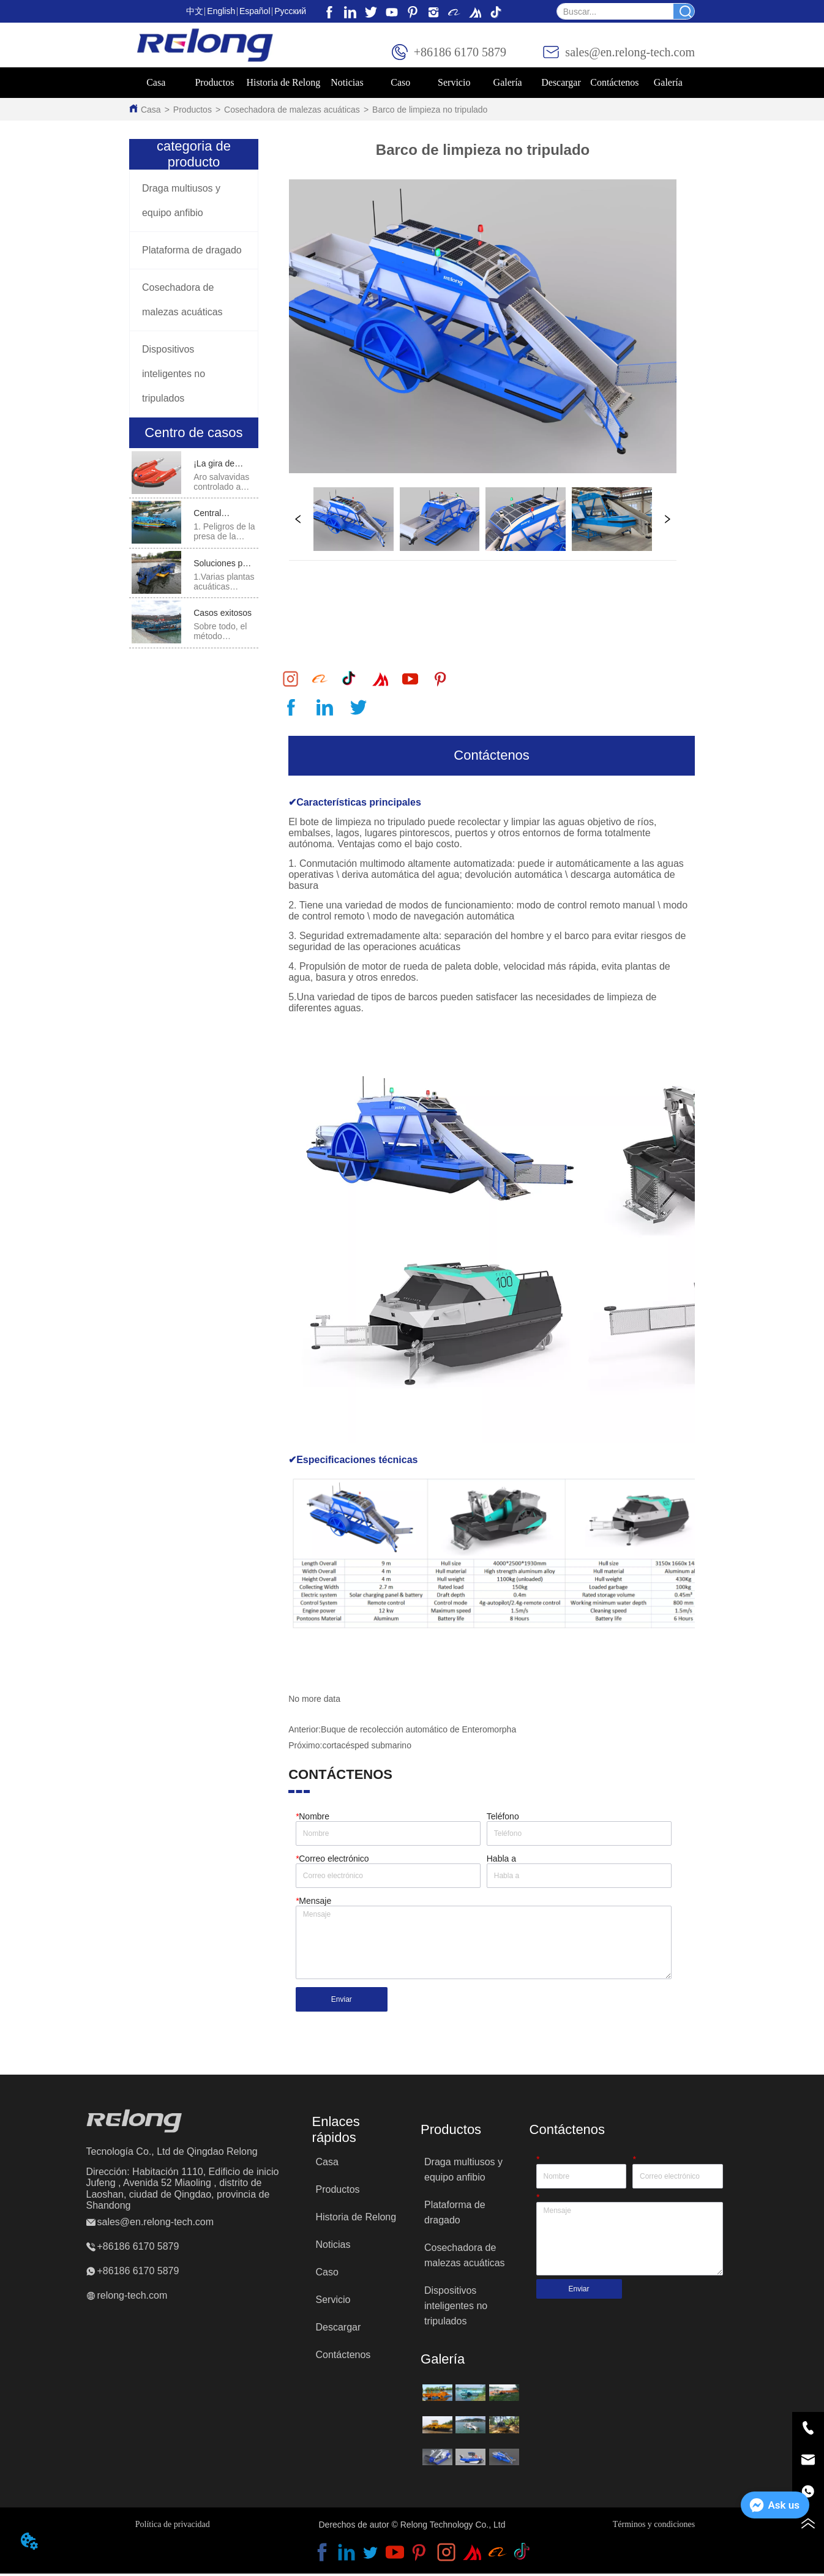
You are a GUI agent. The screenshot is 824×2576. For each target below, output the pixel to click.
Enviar (341, 2002)
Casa (151, 109)
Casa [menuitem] (155, 82)
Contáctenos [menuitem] (614, 82)
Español (255, 11)
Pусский (290, 11)
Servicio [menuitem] (454, 82)
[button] (214, 82)
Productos (192, 109)
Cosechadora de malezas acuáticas (292, 109)
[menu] (412, 82)
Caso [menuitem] (400, 82)
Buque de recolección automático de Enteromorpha (418, 1732)
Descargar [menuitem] (561, 82)
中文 (194, 11)
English (221, 11)
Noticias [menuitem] (347, 82)
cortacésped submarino (366, 1748)
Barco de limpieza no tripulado (429, 109)
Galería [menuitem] (668, 82)
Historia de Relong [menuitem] (283, 82)
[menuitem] (214, 82)
